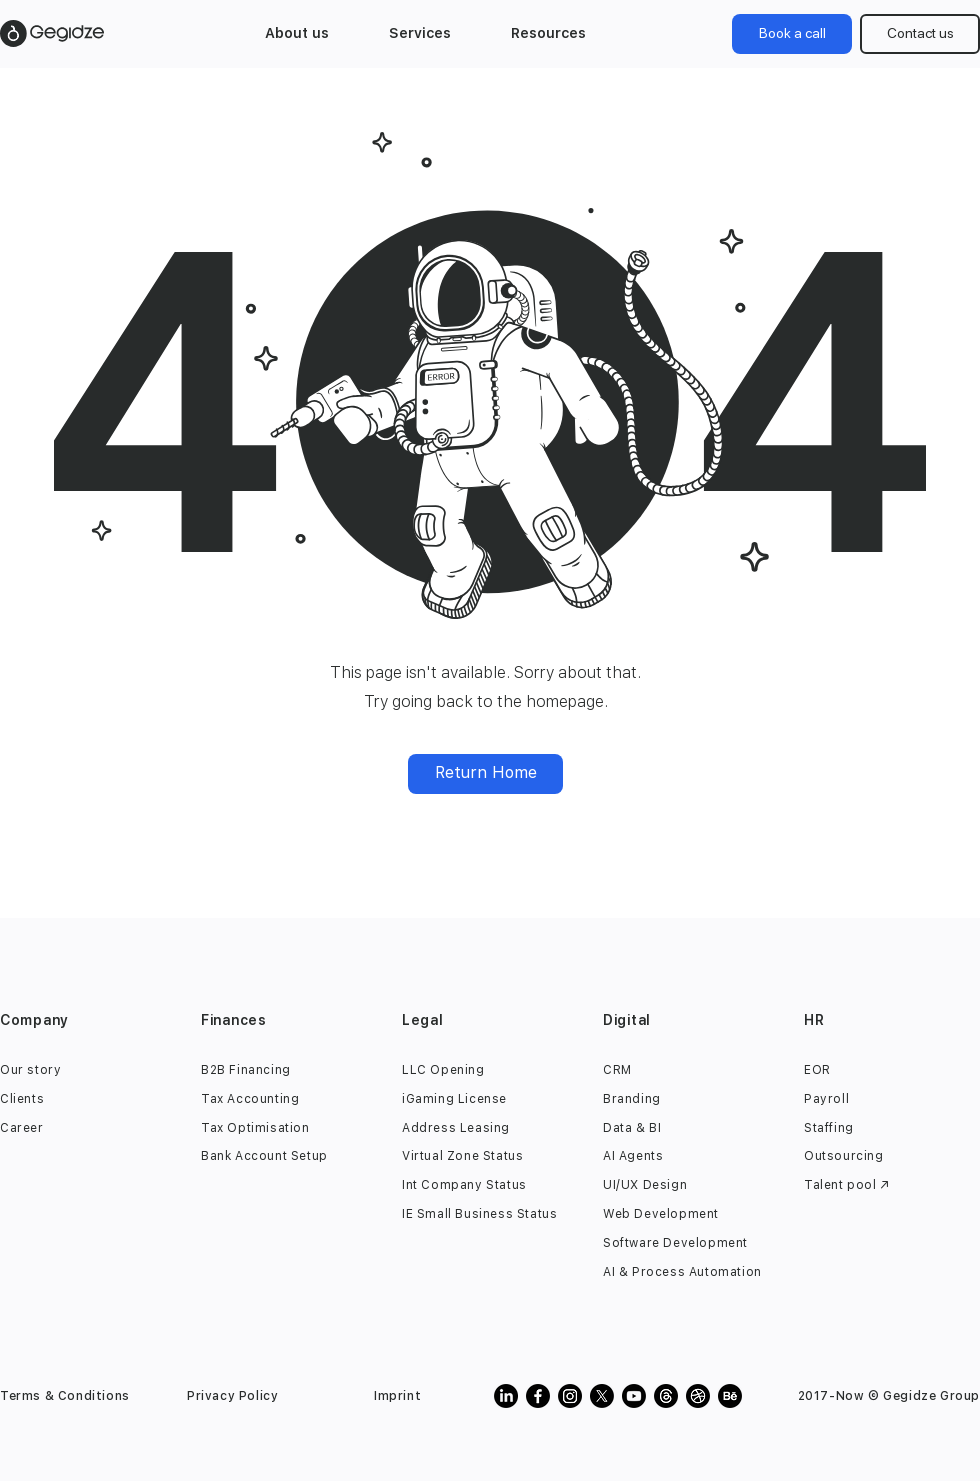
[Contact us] (920, 34)
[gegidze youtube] (634, 1396)
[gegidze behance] (730, 1396)
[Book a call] (792, 34)
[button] (297, 33)
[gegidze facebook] (538, 1396)
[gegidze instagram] (570, 1396)
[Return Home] (485, 774)
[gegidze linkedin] (506, 1396)
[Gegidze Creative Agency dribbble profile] (698, 1396)
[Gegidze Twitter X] (602, 1396)
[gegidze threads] (666, 1396)
